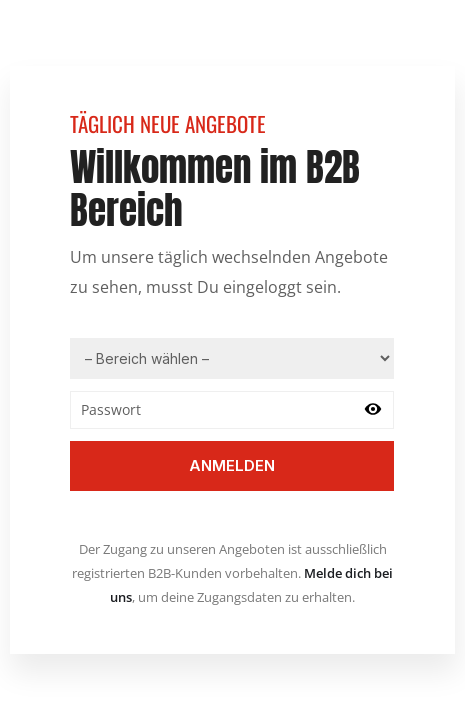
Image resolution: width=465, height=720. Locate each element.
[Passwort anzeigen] (373, 410)
